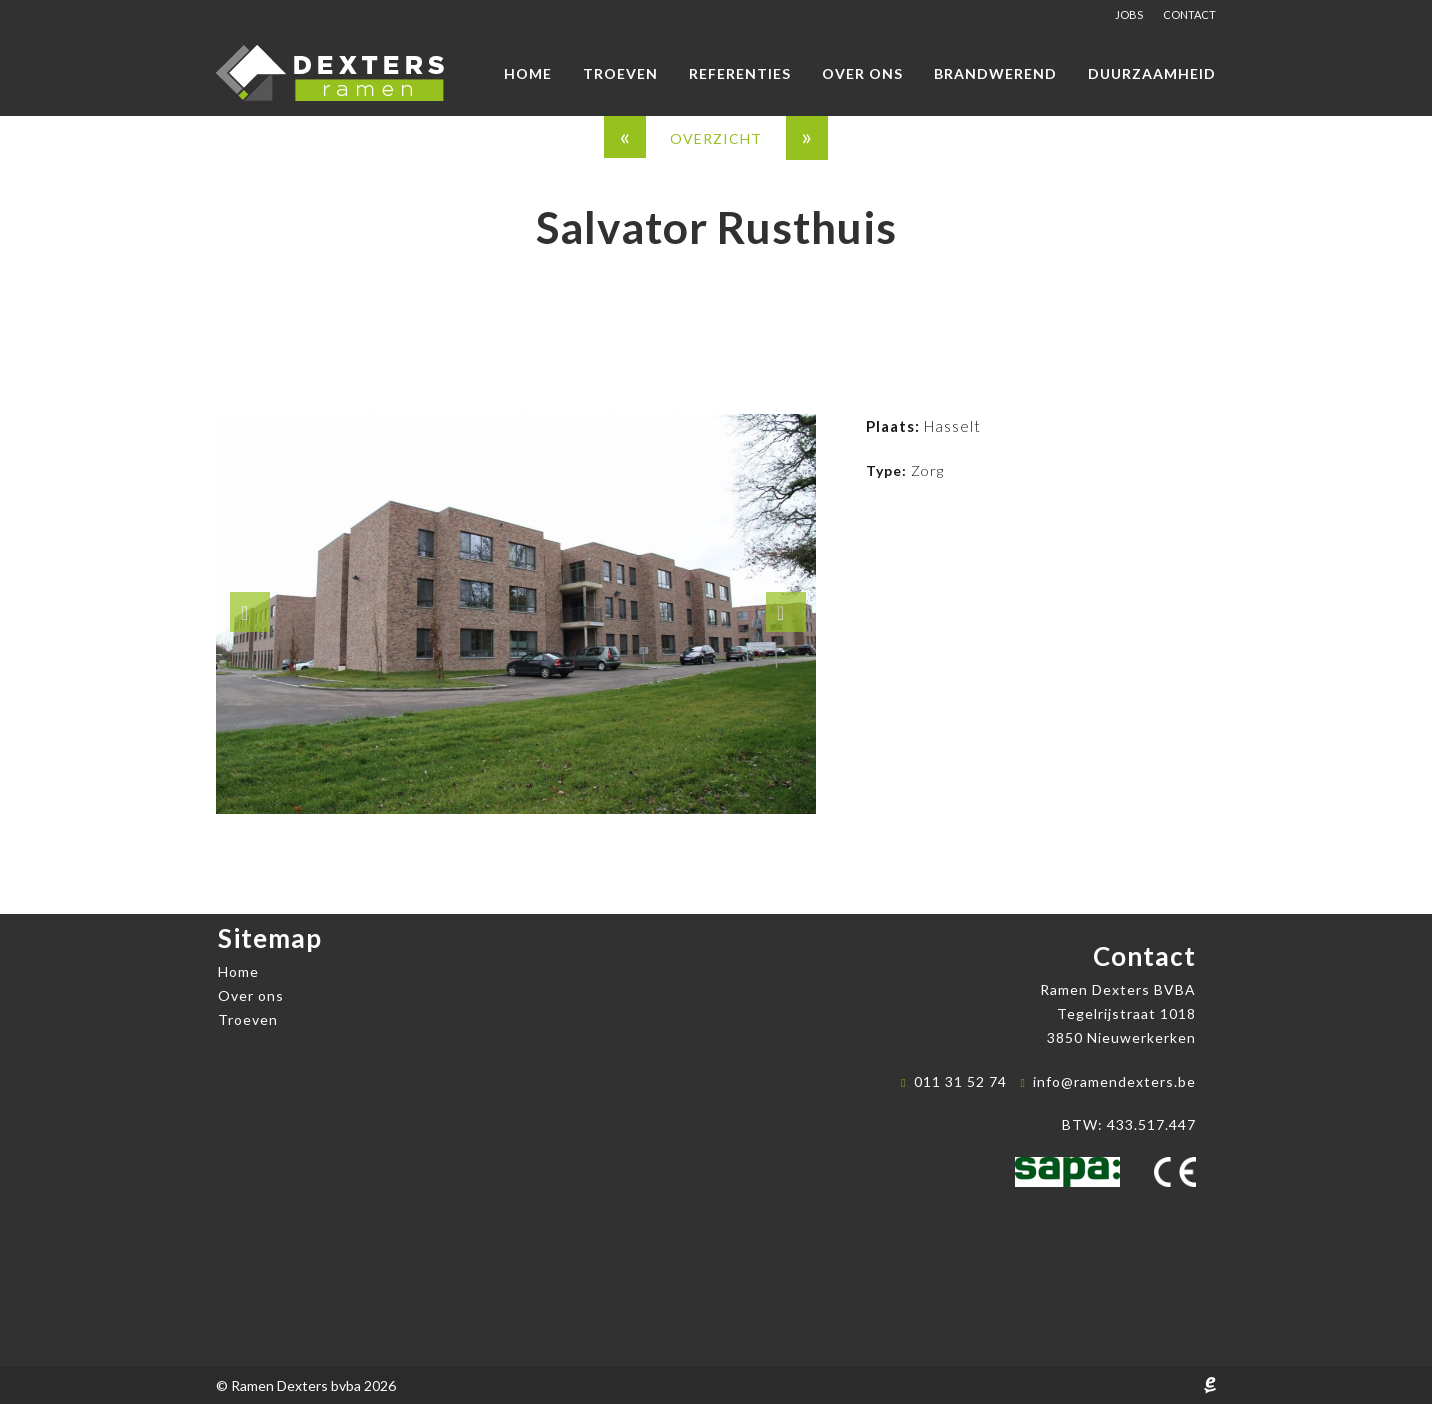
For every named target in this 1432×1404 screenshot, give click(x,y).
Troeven (620, 73)
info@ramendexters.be (1114, 1081)
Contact (1189, 14)
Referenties (740, 73)
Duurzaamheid (1152, 73)
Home (528, 73)
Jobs (1129, 14)
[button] (250, 612)
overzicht (716, 138)
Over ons (862, 73)
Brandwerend (995, 73)
